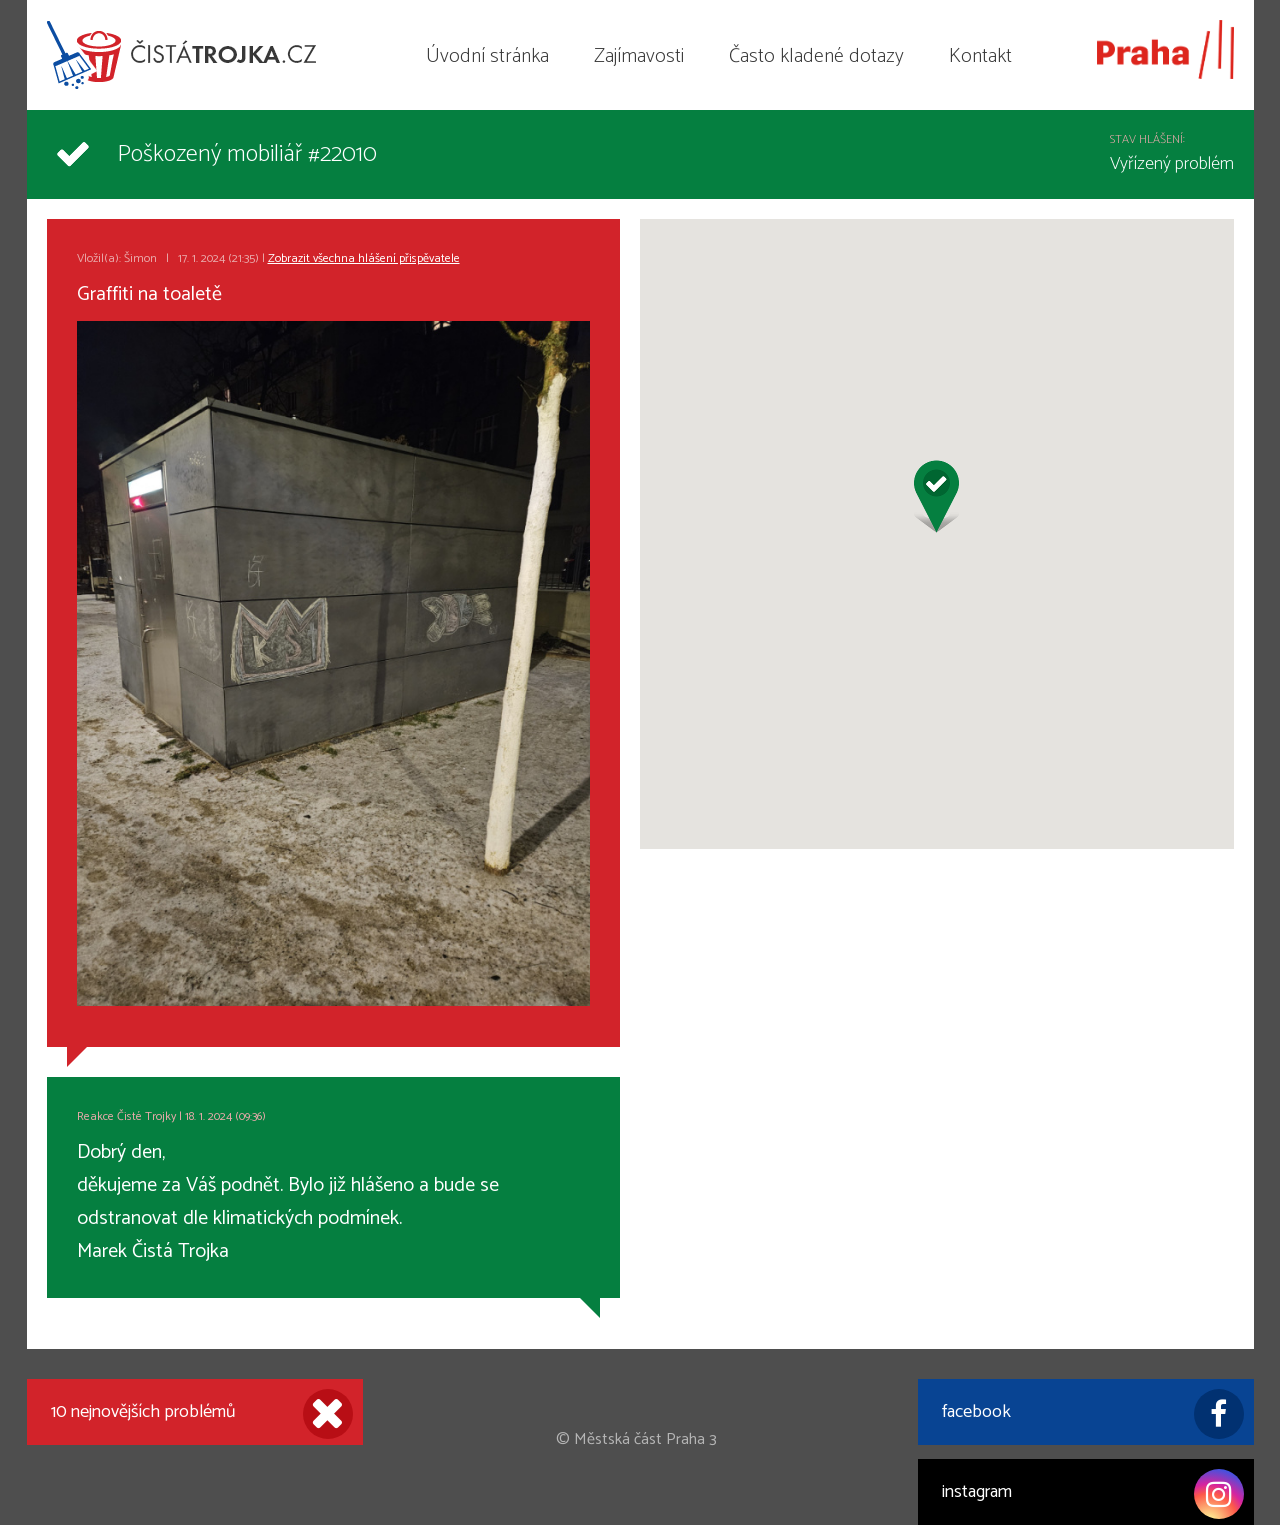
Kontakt (980, 56)
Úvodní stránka (487, 56)
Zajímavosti (639, 56)
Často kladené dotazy (816, 56)
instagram (1093, 1494)
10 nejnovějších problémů (202, 1414)
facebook (1093, 1414)
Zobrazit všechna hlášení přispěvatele (364, 258)
